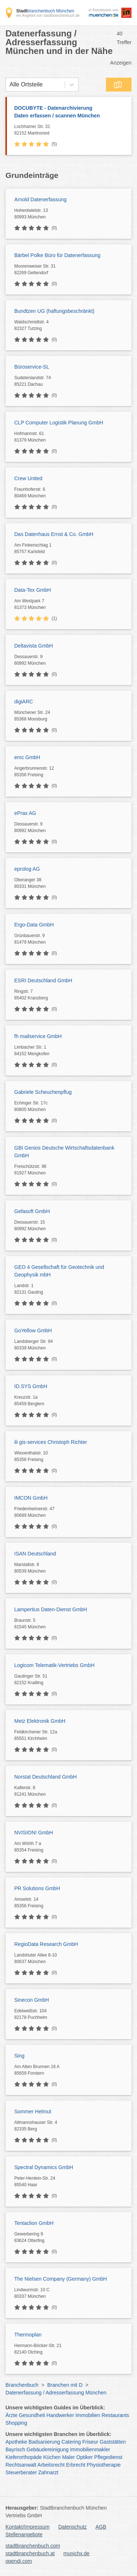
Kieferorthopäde (23, 2457)
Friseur (90, 2442)
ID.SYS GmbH (30, 1386)
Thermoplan (28, 2335)
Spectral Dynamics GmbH (43, 2167)
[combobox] (9, 84)
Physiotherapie (104, 2465)
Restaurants (115, 2415)
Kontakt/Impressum (27, 2527)
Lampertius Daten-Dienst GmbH (50, 1609)
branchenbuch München (45, 10)
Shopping (16, 2423)
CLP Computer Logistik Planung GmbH (58, 423)
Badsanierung (44, 2442)
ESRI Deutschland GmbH (43, 980)
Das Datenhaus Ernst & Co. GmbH (53, 534)
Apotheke (16, 2442)
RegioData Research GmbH (46, 1944)
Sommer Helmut (32, 2111)
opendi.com (18, 2561)
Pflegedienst (108, 2457)
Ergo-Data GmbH (34, 925)
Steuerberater (21, 2472)
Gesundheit (32, 2415)
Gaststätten (113, 2442)
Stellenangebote (23, 2534)
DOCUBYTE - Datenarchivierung (69, 112)
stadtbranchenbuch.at (30, 2553)
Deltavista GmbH (33, 646)
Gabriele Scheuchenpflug (43, 1092)
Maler (68, 2457)
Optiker (84, 2457)
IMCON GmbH (30, 1498)
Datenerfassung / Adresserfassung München (55, 2393)
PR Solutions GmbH (37, 1888)
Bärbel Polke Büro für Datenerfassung (57, 255)
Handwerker (60, 2415)
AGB (100, 2527)
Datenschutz (72, 2527)
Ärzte (11, 2415)
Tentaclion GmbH (33, 2223)
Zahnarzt (48, 2472)
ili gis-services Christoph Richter (50, 1442)
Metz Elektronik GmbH (39, 1721)
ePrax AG (25, 813)
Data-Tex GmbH (32, 590)
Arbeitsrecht (51, 2465)
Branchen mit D (64, 2385)
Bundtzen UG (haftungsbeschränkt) (54, 311)
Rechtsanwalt (20, 2465)
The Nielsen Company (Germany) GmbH (60, 2279)
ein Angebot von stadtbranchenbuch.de (47, 15)
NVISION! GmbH (33, 1832)
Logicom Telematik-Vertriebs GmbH (54, 1665)
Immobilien (87, 2415)
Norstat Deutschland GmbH (45, 1777)
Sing (19, 2056)
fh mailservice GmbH (38, 1036)
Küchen (52, 2457)
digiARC (23, 701)
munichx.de (77, 2553)
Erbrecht (75, 2465)
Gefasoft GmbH (32, 1211)
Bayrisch (15, 2449)
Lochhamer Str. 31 (71, 130)
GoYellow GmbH (33, 1330)
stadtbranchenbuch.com (32, 2546)
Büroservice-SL (31, 367)
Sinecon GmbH (31, 2000)
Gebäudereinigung (48, 2449)
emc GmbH (27, 757)
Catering (71, 2442)
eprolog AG (27, 869)
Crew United (28, 478)
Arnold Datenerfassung (40, 199)
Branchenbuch (21, 2385)
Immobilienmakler (90, 2449)
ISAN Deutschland (35, 1554)
